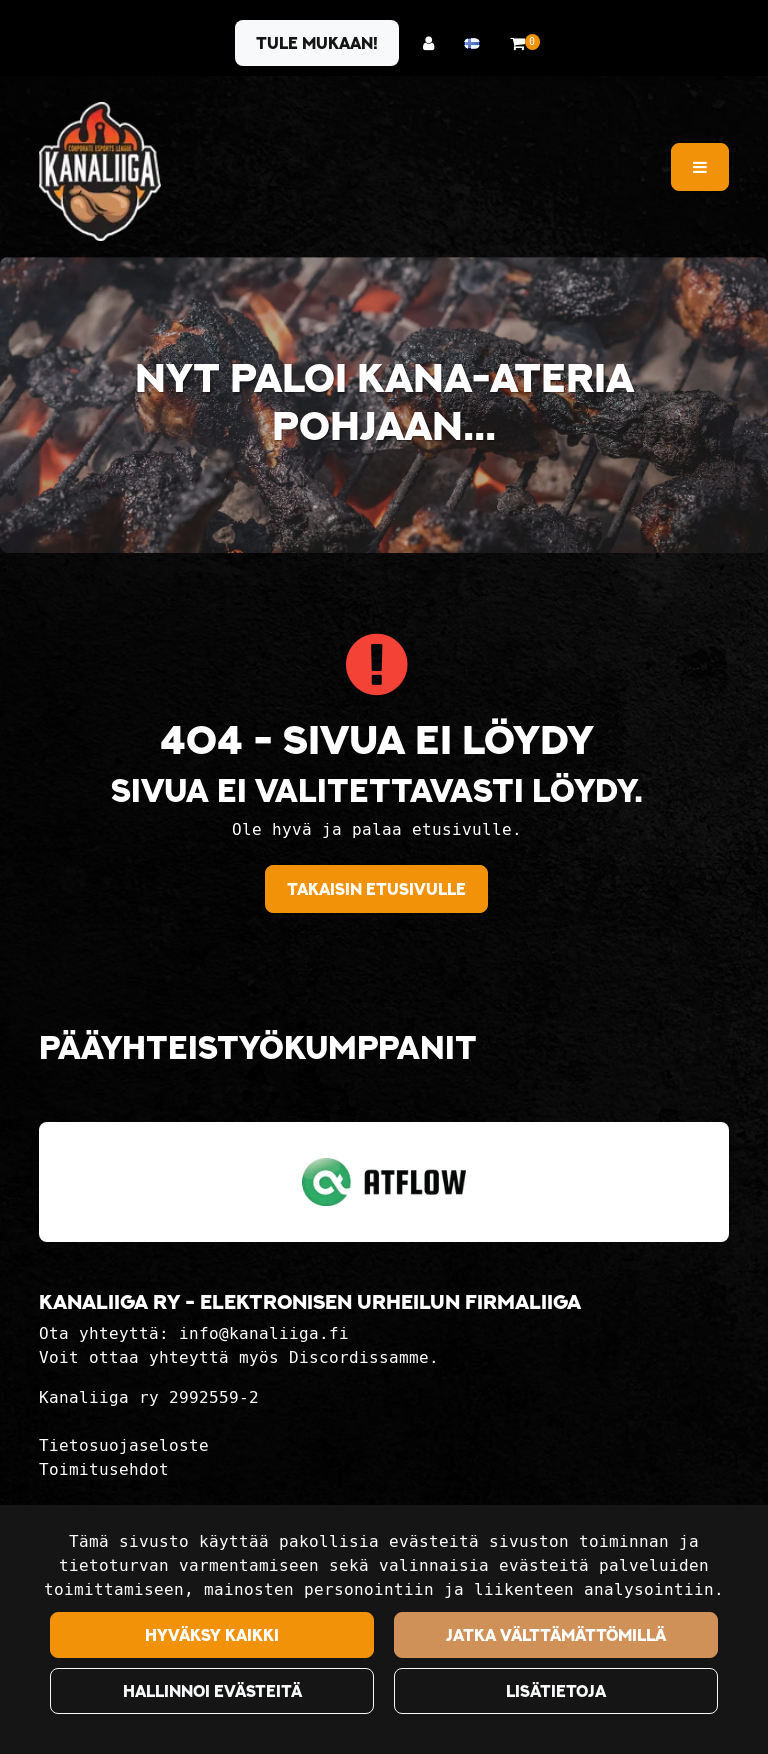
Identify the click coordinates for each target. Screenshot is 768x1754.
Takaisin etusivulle (376, 889)
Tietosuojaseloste (124, 1445)
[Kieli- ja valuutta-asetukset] (477, 43)
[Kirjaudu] (433, 43)
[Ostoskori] (517, 43)
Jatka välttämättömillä (556, 1635)
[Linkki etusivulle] (100, 171)
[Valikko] (700, 167)
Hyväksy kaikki (212, 1635)
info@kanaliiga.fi (264, 1333)
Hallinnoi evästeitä (212, 1691)
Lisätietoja (556, 1691)
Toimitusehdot (104, 1469)
